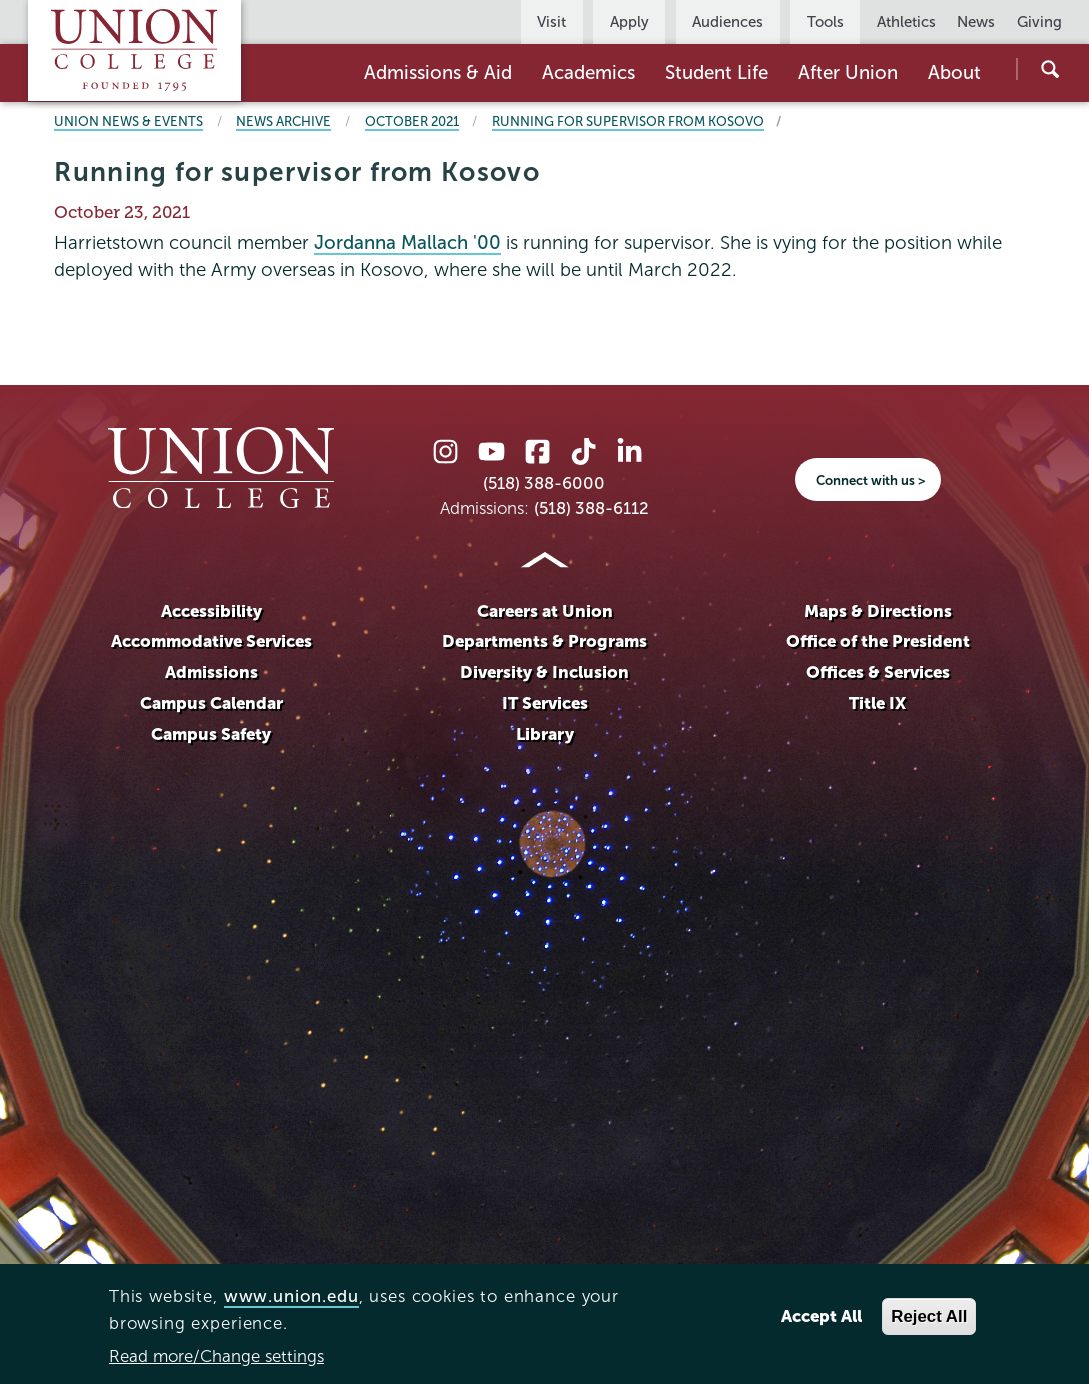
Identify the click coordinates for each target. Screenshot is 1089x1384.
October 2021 (412, 121)
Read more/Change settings (216, 1356)
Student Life (716, 72)
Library (545, 734)
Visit (551, 22)
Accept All (821, 1316)
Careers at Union (545, 611)
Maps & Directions (878, 611)
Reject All (929, 1316)
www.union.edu (291, 1296)
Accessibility (211, 611)
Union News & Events (128, 121)
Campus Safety (211, 734)
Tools (825, 22)
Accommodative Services (211, 641)
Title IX (877, 703)
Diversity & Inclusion (544, 672)
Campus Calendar (211, 703)
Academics (588, 72)
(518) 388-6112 (591, 508)
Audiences (727, 22)
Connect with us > (870, 480)
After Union (848, 72)
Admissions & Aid (438, 72)
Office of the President (878, 641)
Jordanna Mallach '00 (407, 242)
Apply (629, 22)
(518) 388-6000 (544, 483)
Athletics (906, 22)
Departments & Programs (544, 641)
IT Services (545, 703)
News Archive (283, 121)
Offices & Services (878, 672)
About (954, 72)
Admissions (211, 672)
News (976, 22)
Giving (1039, 22)
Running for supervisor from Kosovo (628, 121)
